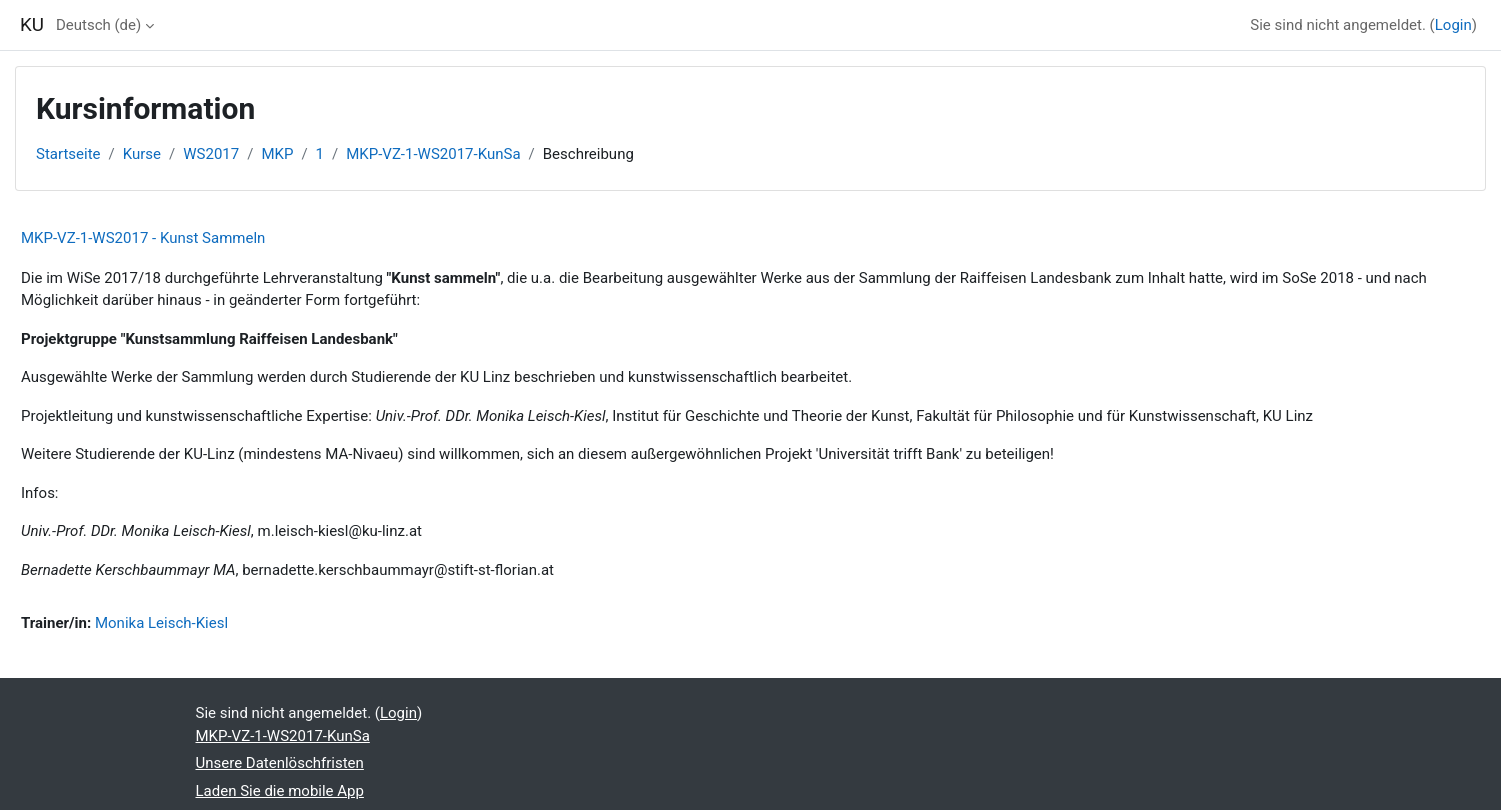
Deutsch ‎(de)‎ (98, 25)
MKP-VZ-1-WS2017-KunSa (433, 154)
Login (1453, 25)
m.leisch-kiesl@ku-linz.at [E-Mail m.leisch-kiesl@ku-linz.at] (340, 531)
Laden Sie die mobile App (280, 791)
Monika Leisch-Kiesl (161, 623)
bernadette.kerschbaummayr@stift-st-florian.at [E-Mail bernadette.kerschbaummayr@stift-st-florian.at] (400, 570)
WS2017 (211, 154)
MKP (277, 154)
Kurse (142, 154)
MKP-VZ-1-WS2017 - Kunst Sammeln (143, 238)
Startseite (68, 154)
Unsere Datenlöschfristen (280, 763)
